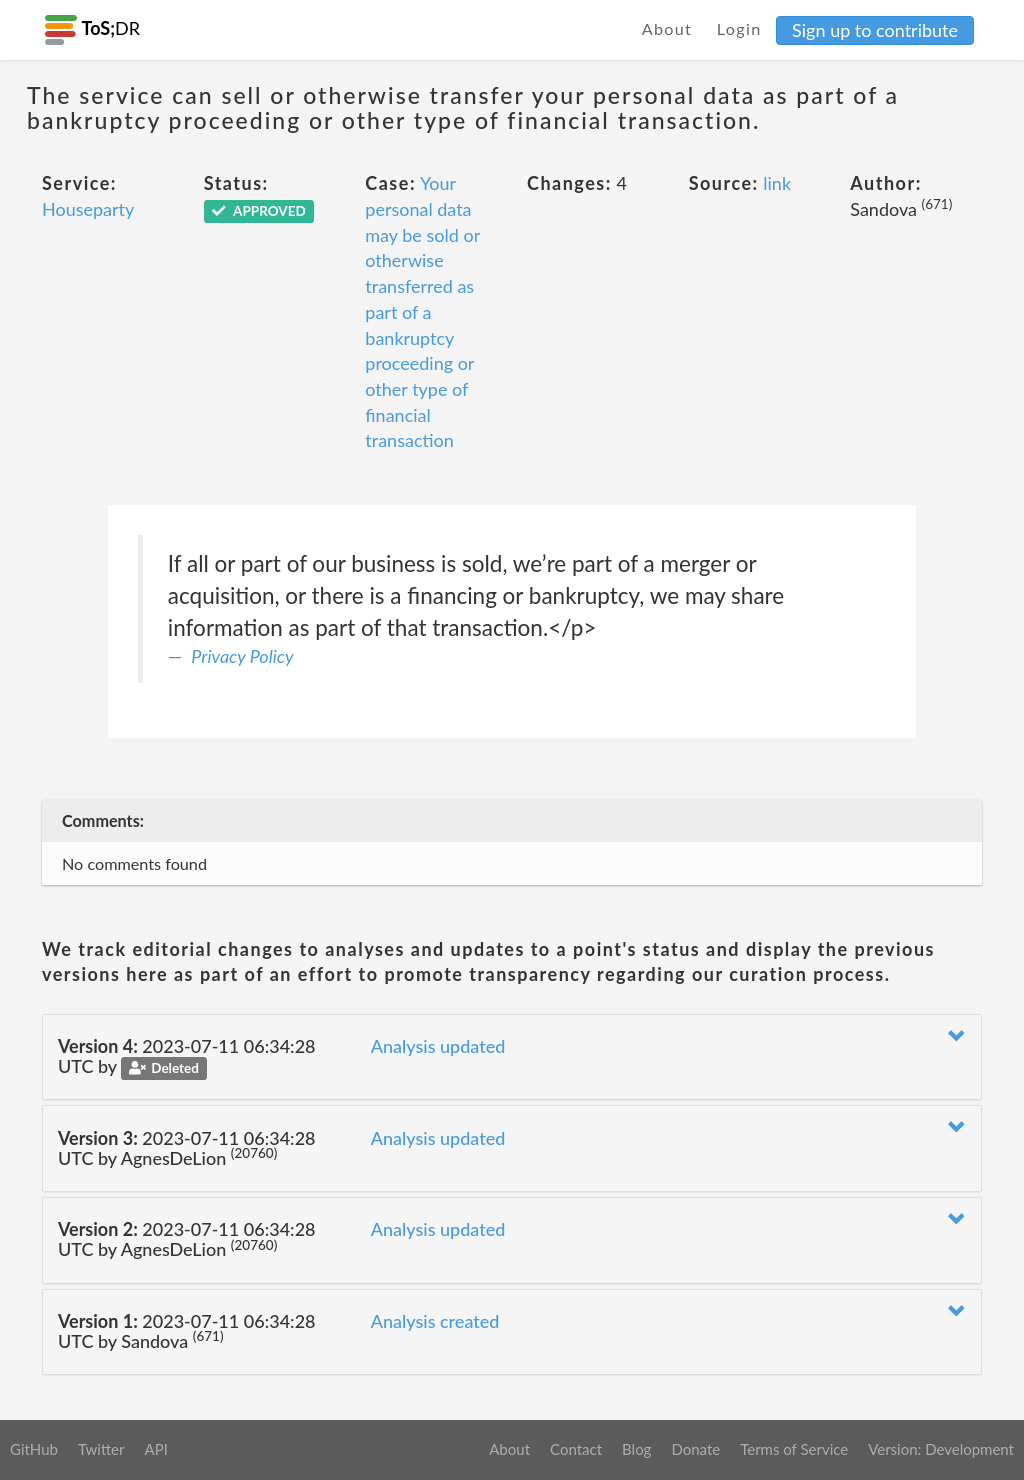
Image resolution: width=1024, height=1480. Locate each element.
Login (739, 28)
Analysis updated (438, 1046)
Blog (636, 1449)
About (667, 28)
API (155, 1449)
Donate (695, 1449)
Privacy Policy (242, 656)
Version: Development (941, 1449)
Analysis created (435, 1321)
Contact (576, 1449)
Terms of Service (794, 1449)
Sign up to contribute (875, 30)
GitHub (34, 1449)
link (777, 183)
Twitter (101, 1449)
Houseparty (88, 209)
